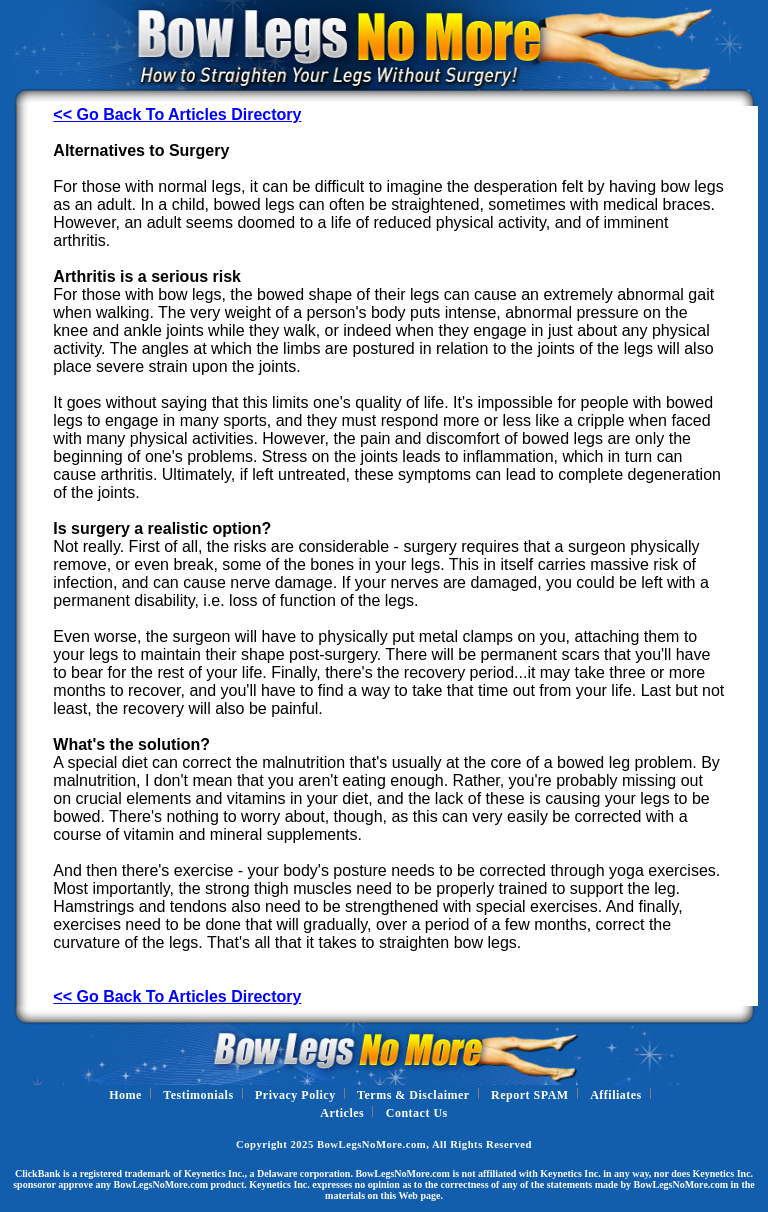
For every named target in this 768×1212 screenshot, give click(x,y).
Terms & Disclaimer (413, 1095)
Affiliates (616, 1095)
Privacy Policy (295, 1095)
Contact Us (417, 1113)
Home (125, 1095)
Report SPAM (530, 1095)
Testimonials (198, 1095)
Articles (342, 1113)
